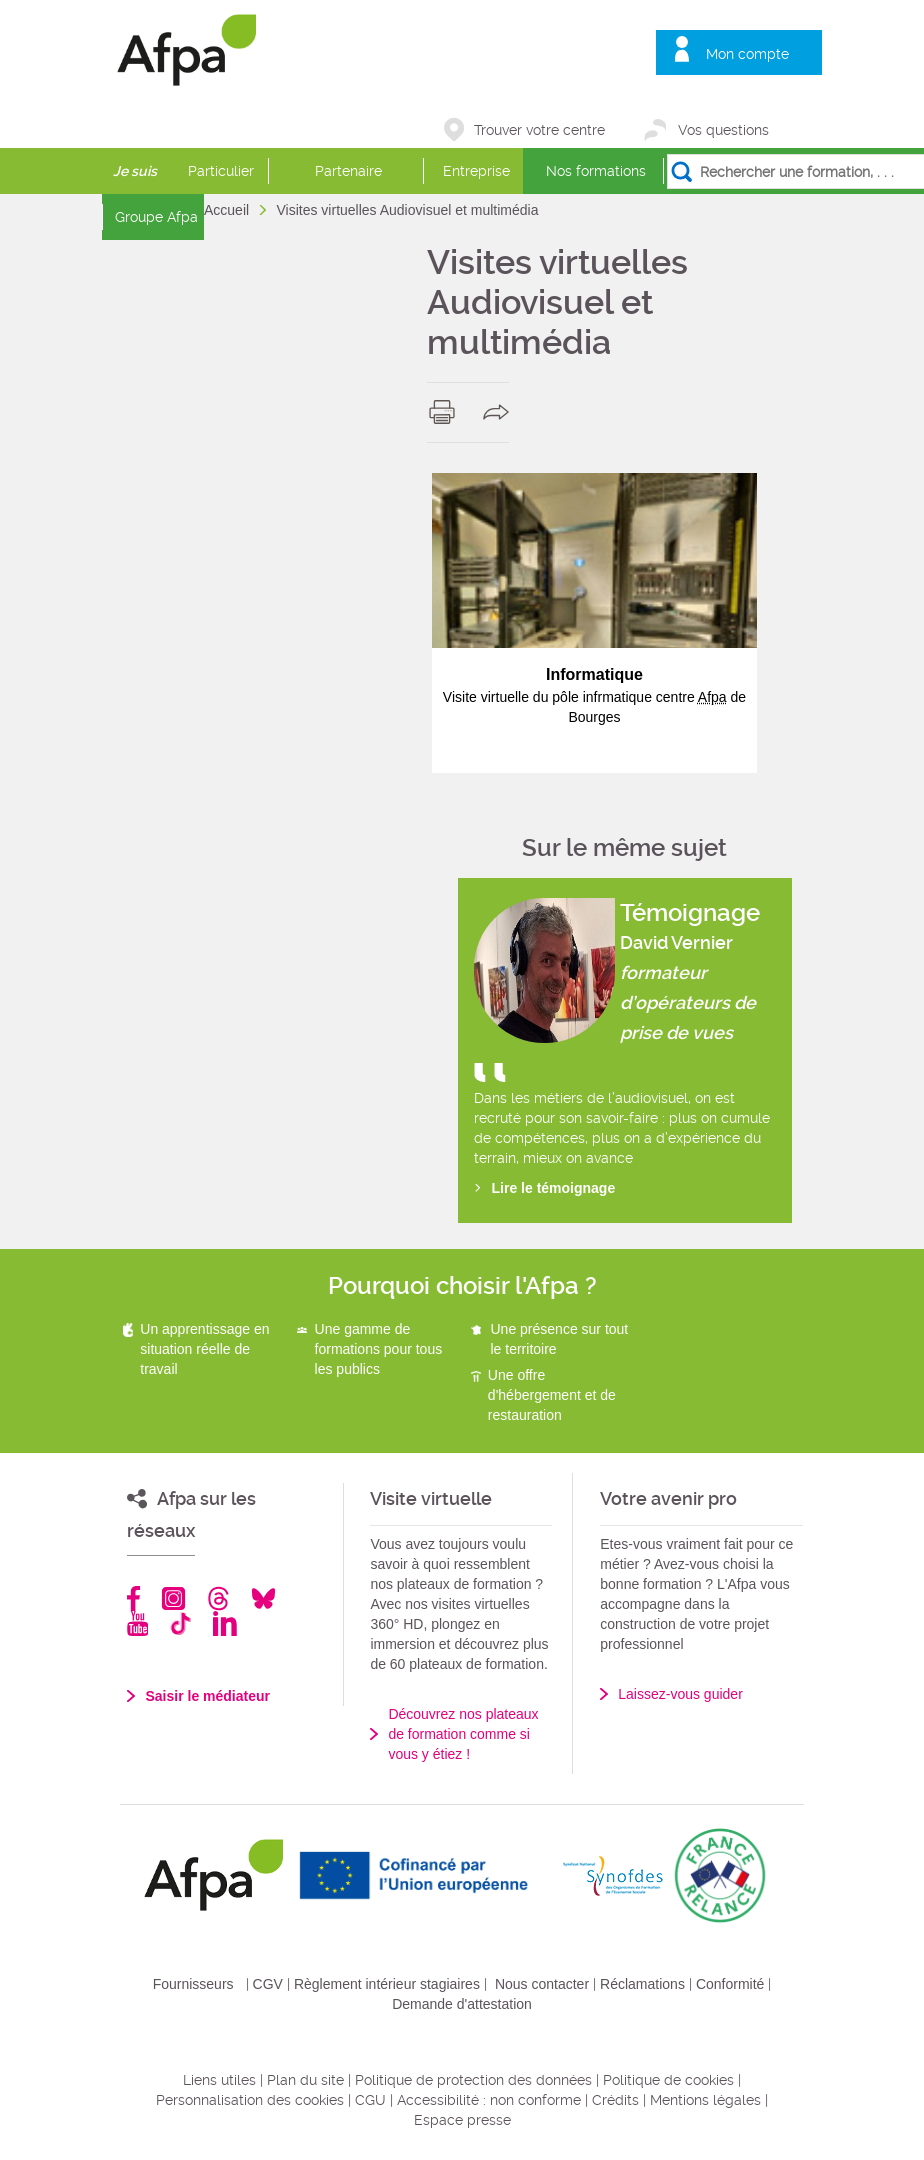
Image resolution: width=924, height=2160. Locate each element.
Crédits (615, 2100)
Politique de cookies (668, 2080)
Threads (218, 1598)
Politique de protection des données (473, 2080)
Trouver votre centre (539, 130)
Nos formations (596, 171)
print (446, 412)
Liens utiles (219, 2080)
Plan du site (305, 2080)
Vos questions (723, 130)
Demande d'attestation (462, 2004)
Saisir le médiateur (207, 1696)
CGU (370, 2100)
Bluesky (263, 1598)
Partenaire (348, 171)
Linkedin (225, 1623)
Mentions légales (705, 2100)
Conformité (730, 1984)
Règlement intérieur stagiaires (387, 1984)
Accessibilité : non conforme (489, 2100)
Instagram (173, 1598)
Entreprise (476, 171)
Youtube (137, 1623)
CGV (268, 1984)
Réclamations (642, 1984)
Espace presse (462, 2120)
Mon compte (747, 54)
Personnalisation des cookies (250, 2100)
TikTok (180, 1623)
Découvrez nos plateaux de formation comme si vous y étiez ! (463, 1734)
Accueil (228, 210)
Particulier (221, 171)
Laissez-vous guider (680, 1694)
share (500, 412)
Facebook (134, 1598)
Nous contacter (542, 1984)
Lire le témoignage (554, 1188)
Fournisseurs (193, 1984)
